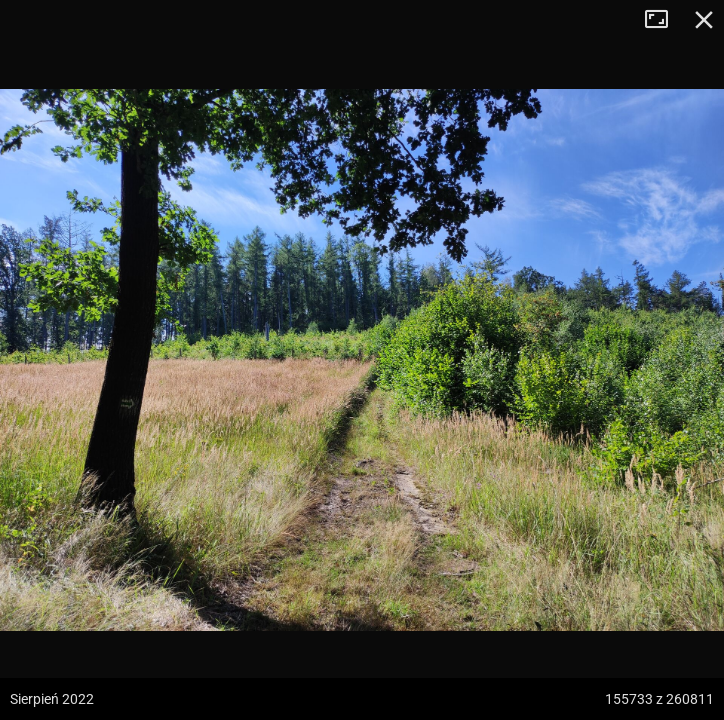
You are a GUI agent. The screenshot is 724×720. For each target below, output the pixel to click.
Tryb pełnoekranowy (664, 20)
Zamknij (704, 20)
